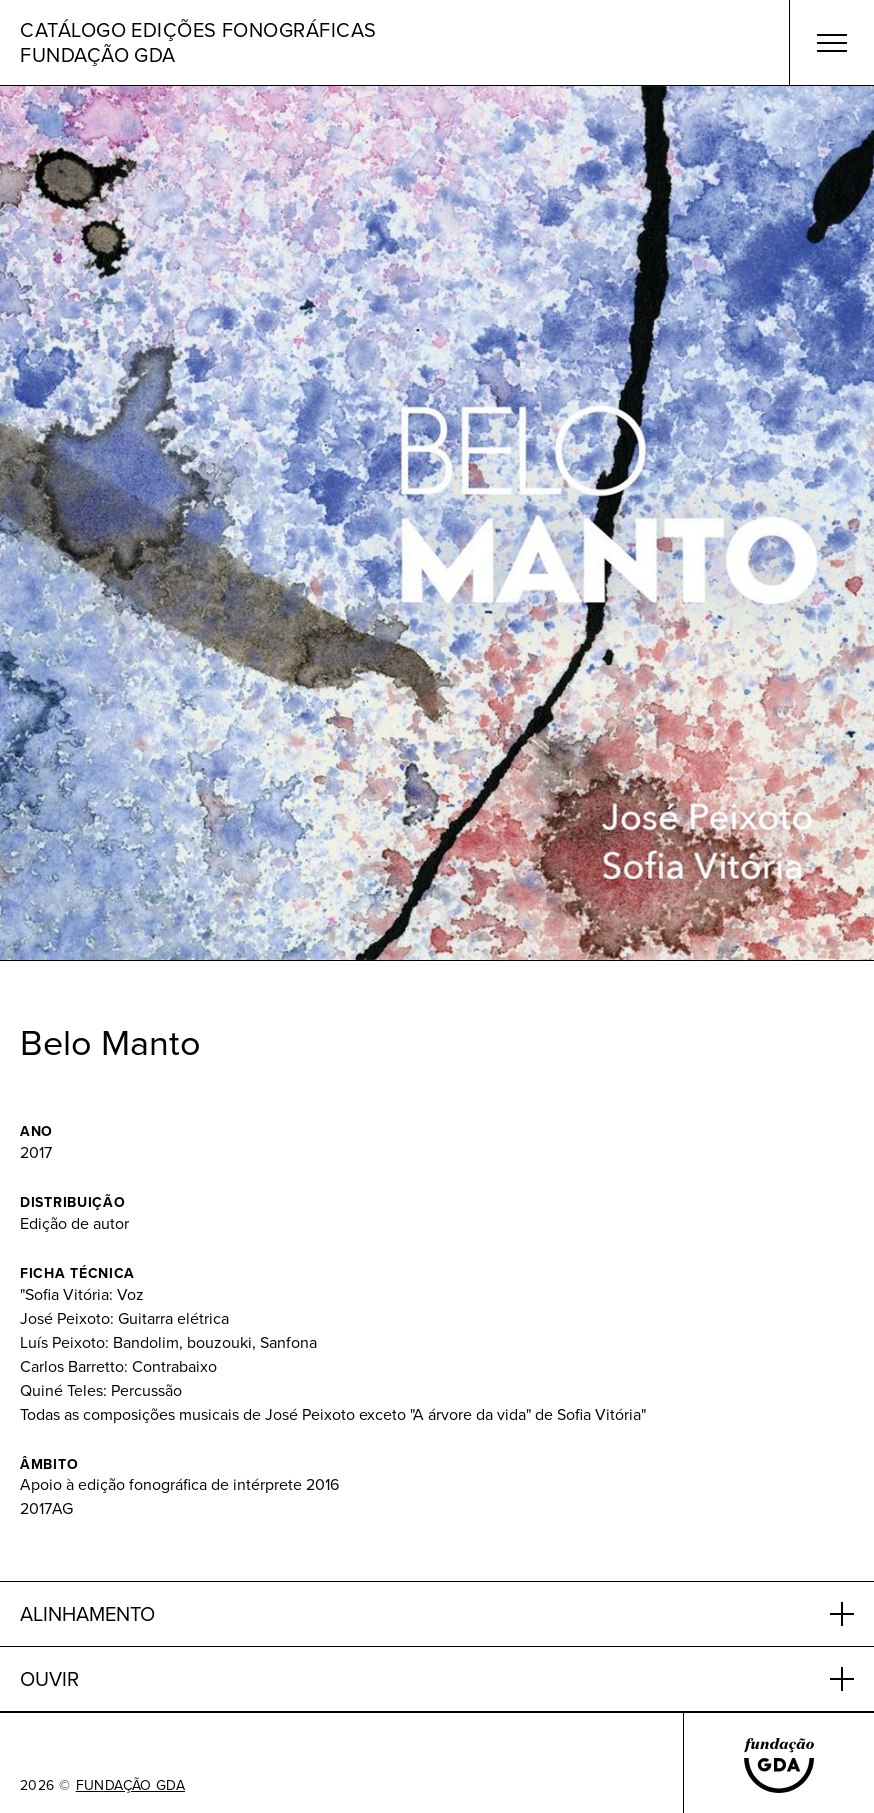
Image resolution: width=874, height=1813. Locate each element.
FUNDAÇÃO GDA (130, 1786)
